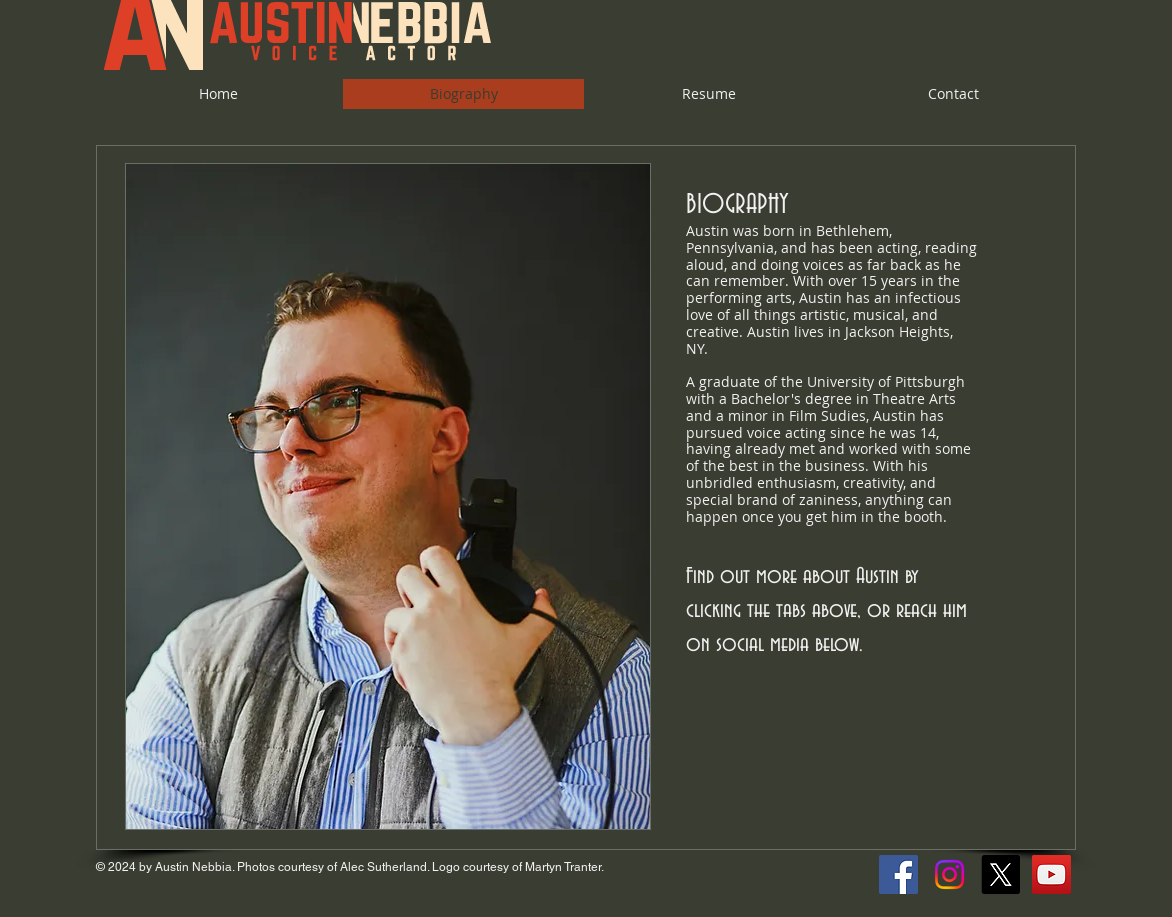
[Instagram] (949, 874)
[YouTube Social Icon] (1051, 874)
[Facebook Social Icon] (898, 874)
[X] (1000, 874)
